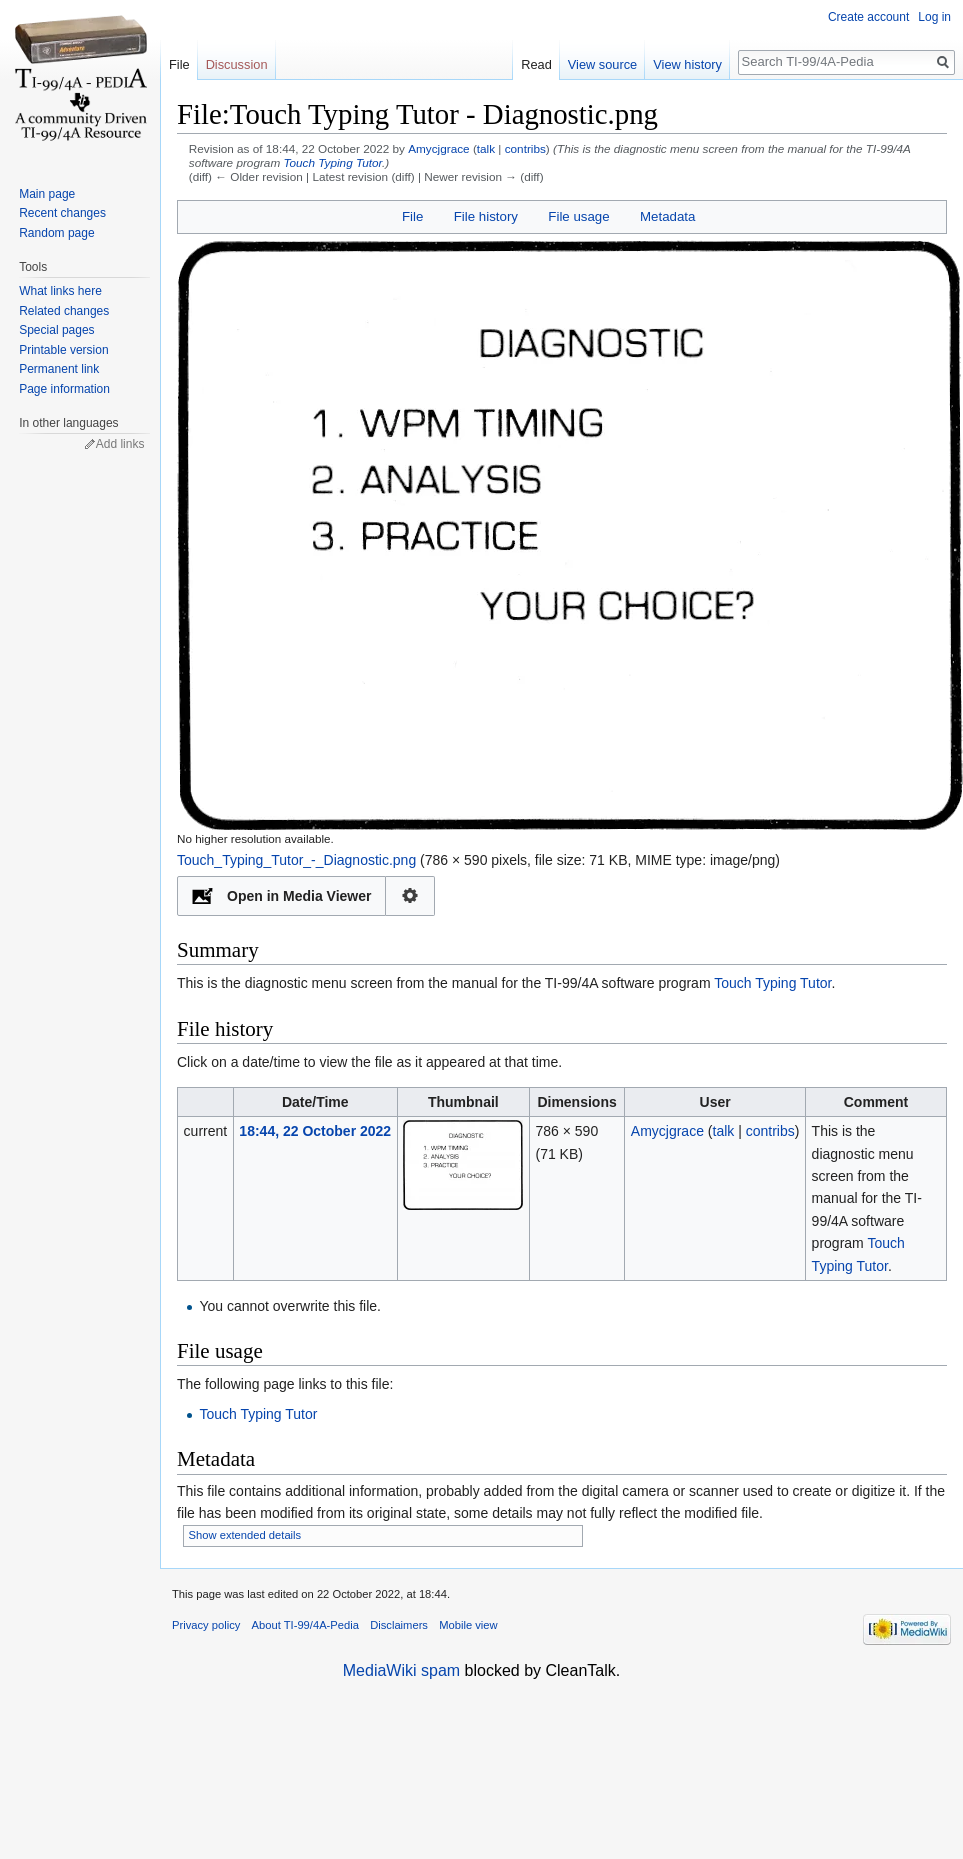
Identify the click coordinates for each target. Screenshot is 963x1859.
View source (602, 64)
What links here (60, 291)
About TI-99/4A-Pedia (305, 1625)
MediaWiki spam (401, 1670)
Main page (47, 194)
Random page (56, 233)
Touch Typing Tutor (332, 162)
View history (687, 64)
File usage (578, 216)
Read (536, 64)
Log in (934, 17)
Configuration (410, 896)
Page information (64, 389)
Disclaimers (399, 1625)
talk (486, 148)
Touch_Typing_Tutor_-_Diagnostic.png (296, 860)
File (412, 216)
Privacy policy (206, 1625)
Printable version (63, 350)
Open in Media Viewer (299, 896)
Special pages (56, 330)
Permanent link (59, 369)
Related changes (64, 311)
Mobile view (468, 1625)
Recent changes (62, 213)
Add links (120, 444)
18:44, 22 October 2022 (315, 1131)
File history (486, 216)
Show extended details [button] (245, 1535)
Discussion (237, 64)
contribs (525, 148)
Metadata (667, 216)
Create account (868, 17)
